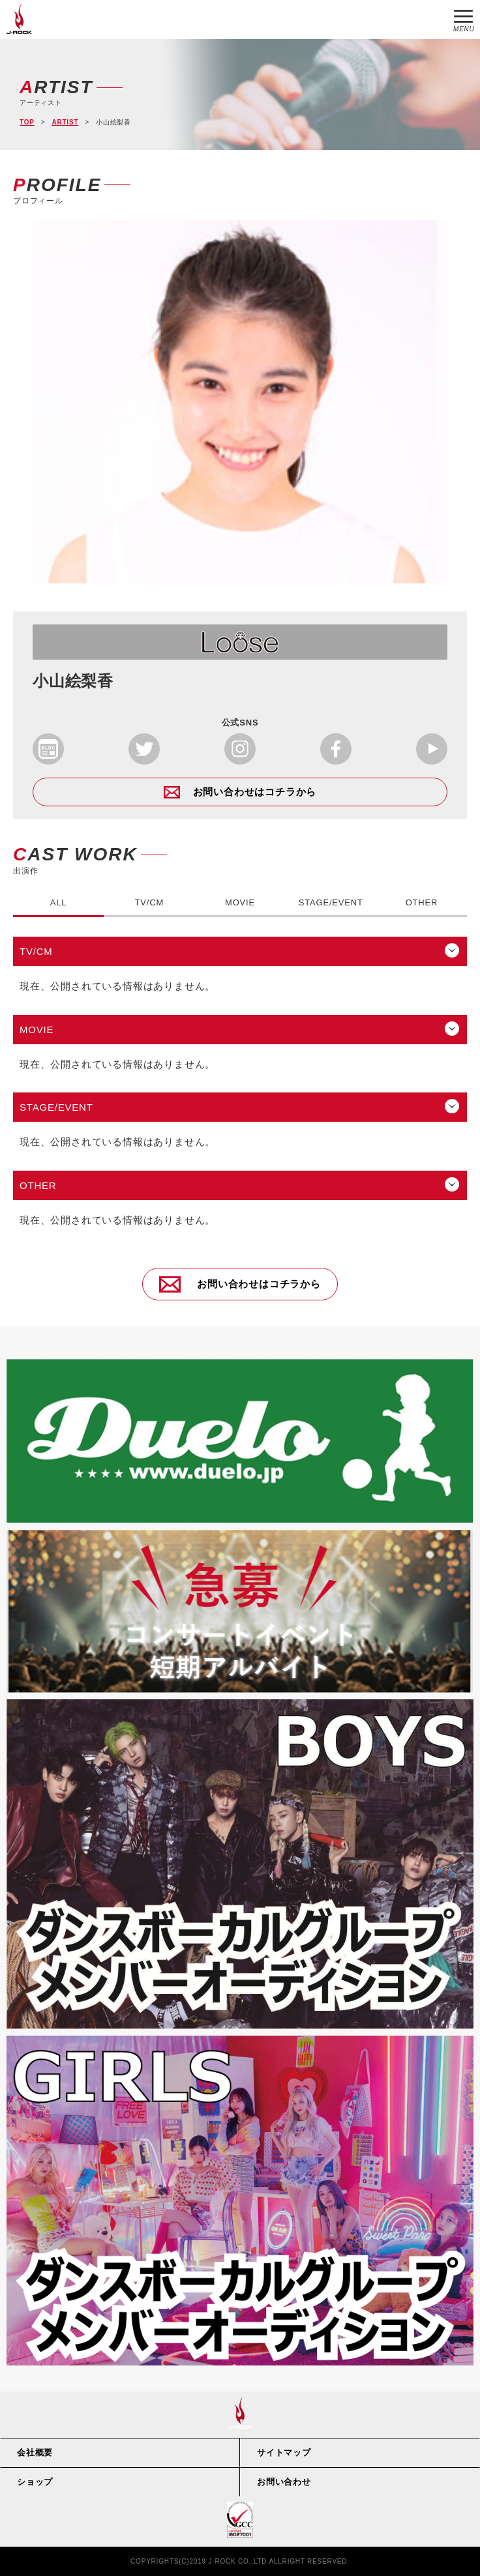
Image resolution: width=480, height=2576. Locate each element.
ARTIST (65, 122)
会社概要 (35, 2452)
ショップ (35, 2482)
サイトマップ (284, 2452)
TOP (27, 122)
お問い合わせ (284, 2482)
